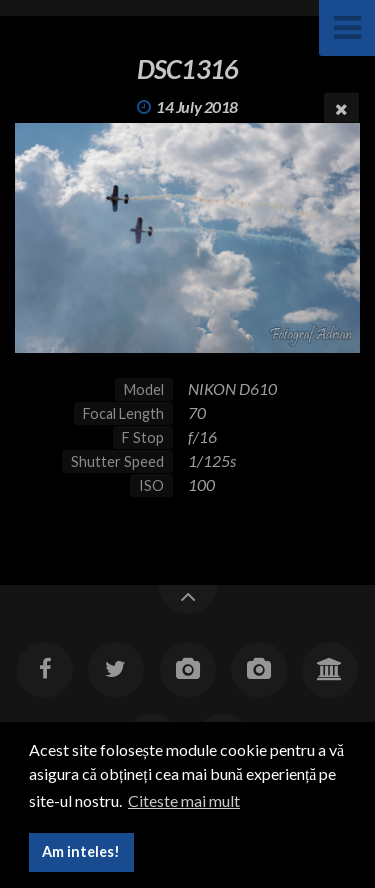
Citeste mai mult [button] (184, 800)
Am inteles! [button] (81, 851)
